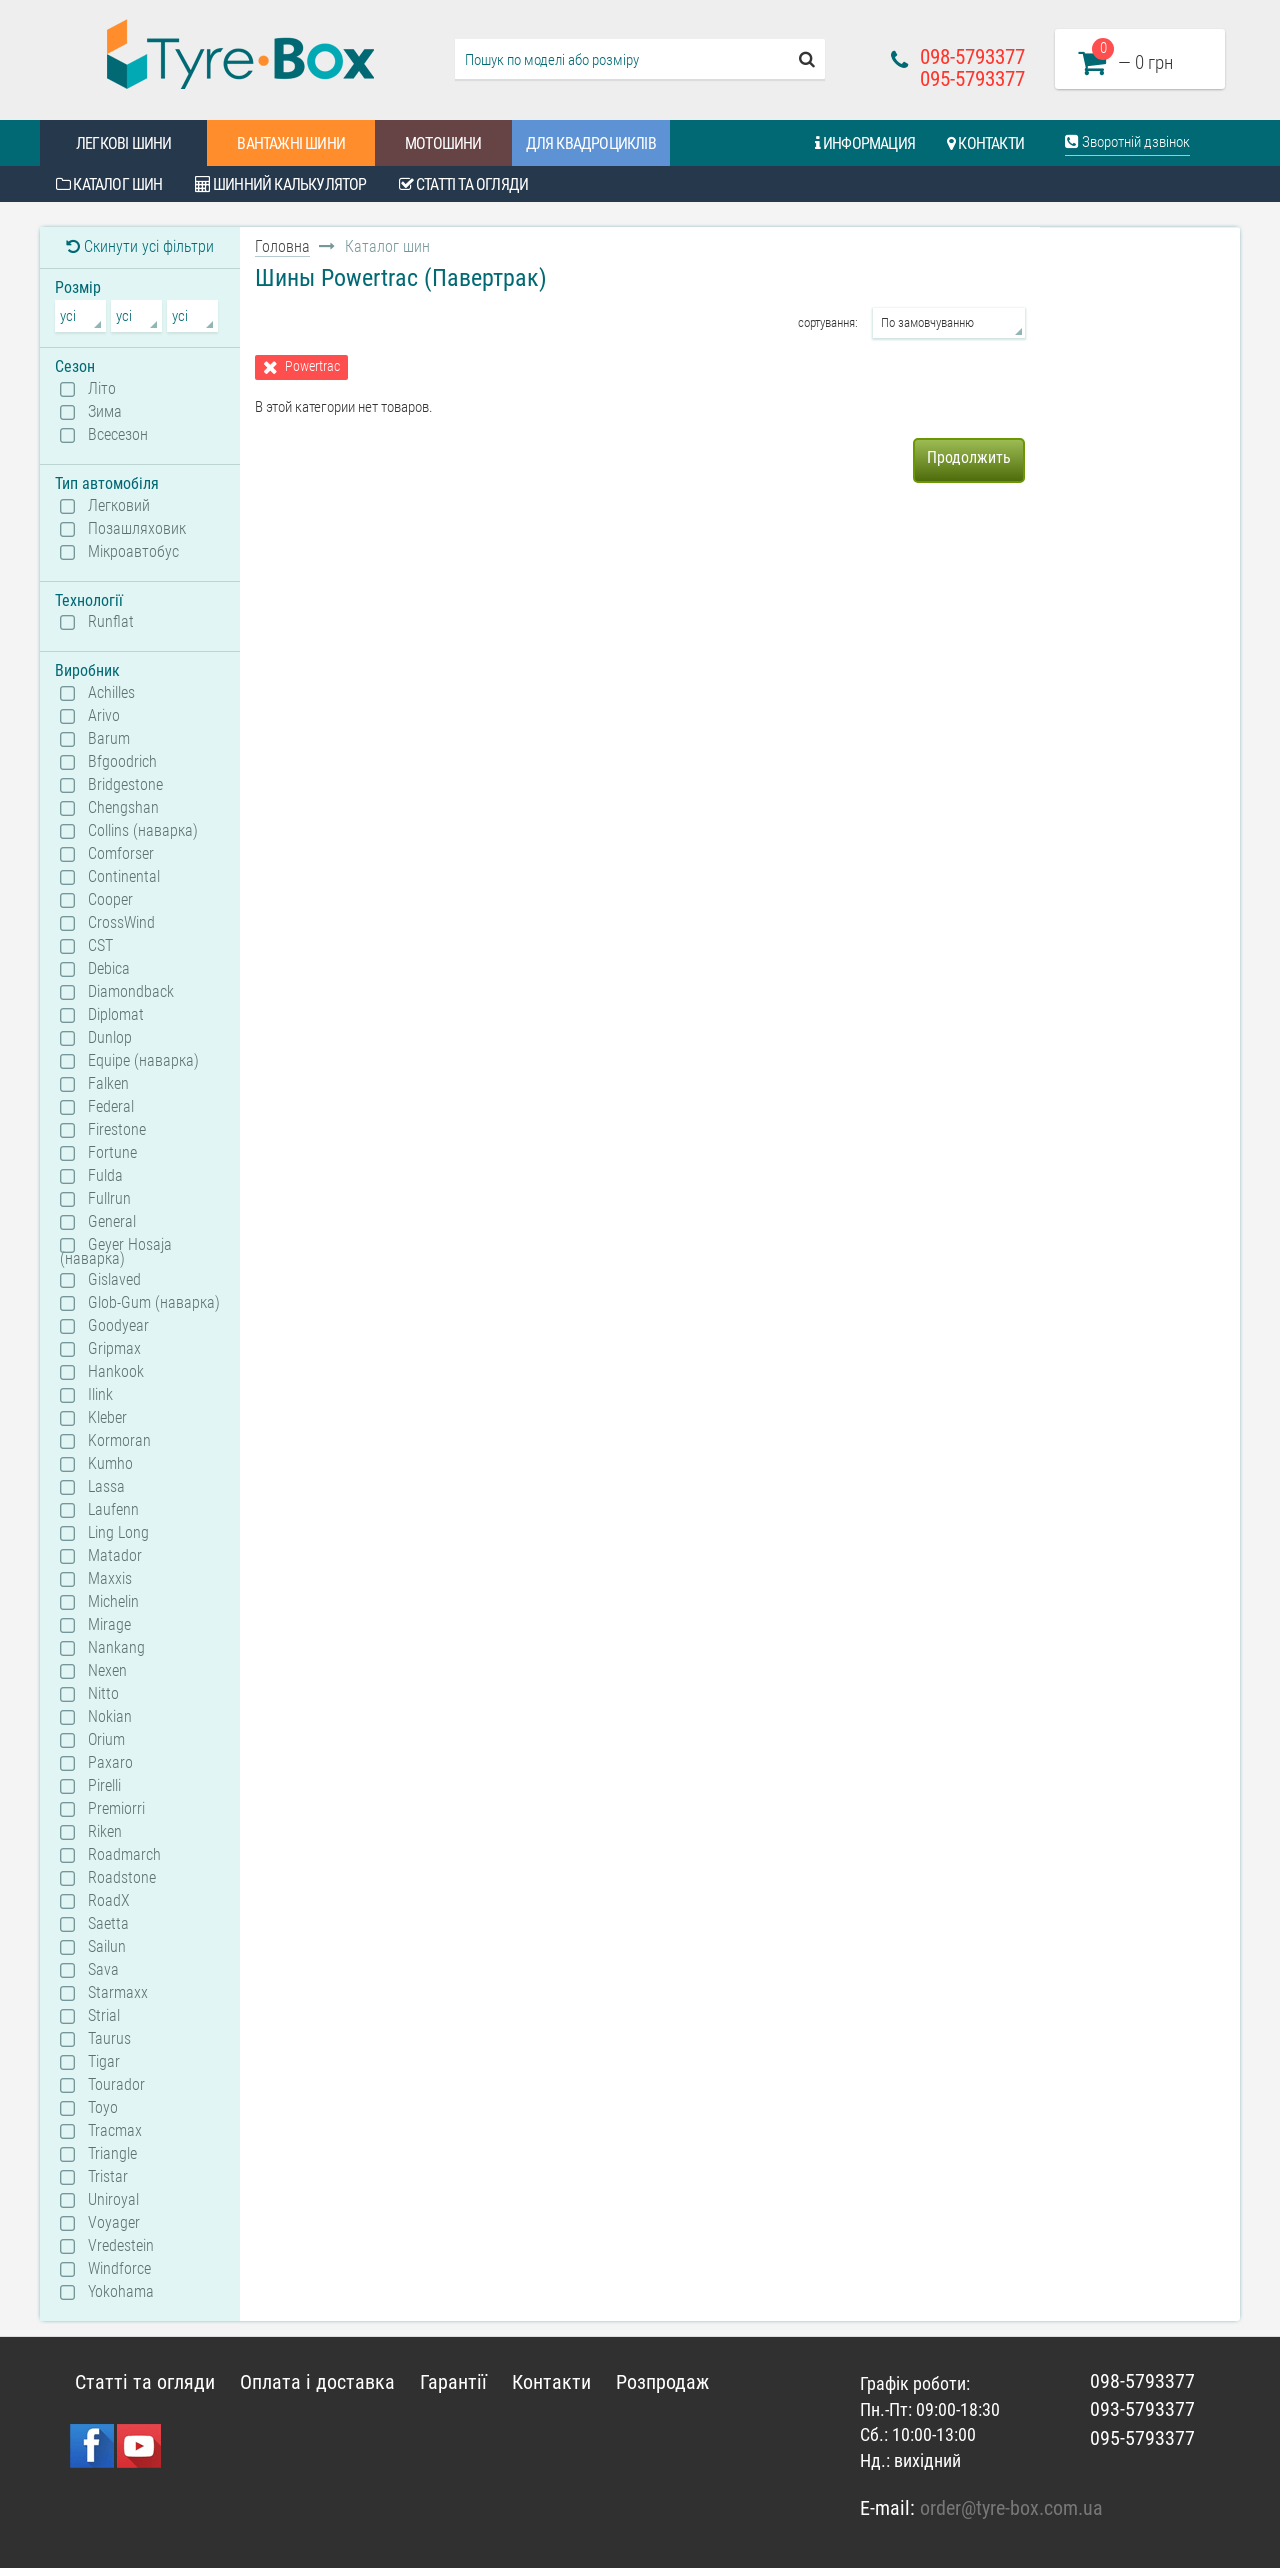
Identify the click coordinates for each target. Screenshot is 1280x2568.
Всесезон (118, 435)
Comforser (121, 854)
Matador (115, 1556)
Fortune (112, 1153)
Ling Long (118, 1533)
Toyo (103, 2108)
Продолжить (969, 457)
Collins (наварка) (143, 831)
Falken (108, 1084)
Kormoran (119, 1441)
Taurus (109, 2039)
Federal (111, 1107)
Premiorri (116, 1809)
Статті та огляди (464, 184)
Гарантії (453, 2382)
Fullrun (109, 1199)
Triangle (112, 2154)
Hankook (116, 1372)
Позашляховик (137, 529)
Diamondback (131, 992)
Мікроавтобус (133, 552)
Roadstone (122, 1878)
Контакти (985, 143)
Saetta (108, 1924)
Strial (104, 2016)
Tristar (108, 2177)
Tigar (104, 2062)
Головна (282, 246)
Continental (124, 877)
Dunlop (110, 1038)
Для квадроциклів (591, 143)
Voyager (114, 2223)
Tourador (116, 2085)
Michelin (113, 1602)
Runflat (111, 622)
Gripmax (114, 1349)
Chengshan (123, 808)
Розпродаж (662, 2382)
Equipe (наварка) (143, 1061)
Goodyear (118, 1326)
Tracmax (115, 2131)
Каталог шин (109, 184)
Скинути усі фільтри (140, 246)
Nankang (116, 1648)
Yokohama (121, 2292)
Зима (105, 412)
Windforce (119, 2269)
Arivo (104, 716)
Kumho (110, 1464)
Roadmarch (124, 1855)
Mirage (109, 1625)
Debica (109, 969)
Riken (105, 1832)
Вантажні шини (291, 143)
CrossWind (121, 923)
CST (100, 946)
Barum (109, 739)
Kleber (107, 1418)
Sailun (107, 1947)
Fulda (105, 1176)
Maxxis (110, 1579)
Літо (102, 389)
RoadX (109, 1901)
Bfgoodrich (122, 762)
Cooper (110, 900)
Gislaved (114, 1280)
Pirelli (104, 1786)
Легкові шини (123, 143)
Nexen (107, 1671)
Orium (106, 1740)
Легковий (119, 506)
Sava (103, 1970)
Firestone (117, 1130)
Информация (865, 143)
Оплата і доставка (317, 2382)
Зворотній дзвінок (1127, 142)
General (112, 1222)
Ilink (100, 1395)
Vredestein (121, 2246)
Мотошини (443, 143)
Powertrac (312, 366)
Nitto (103, 1694)
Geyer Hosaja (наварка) (116, 1251)
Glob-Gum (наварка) (154, 1303)
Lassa (106, 1487)
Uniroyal (113, 2200)
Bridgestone (125, 785)
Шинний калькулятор (281, 184)
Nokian (110, 1717)
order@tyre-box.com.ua (1011, 2508)
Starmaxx (118, 1993)
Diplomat (116, 1015)
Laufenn (113, 1510)
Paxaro (110, 1763)
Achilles (111, 693)
